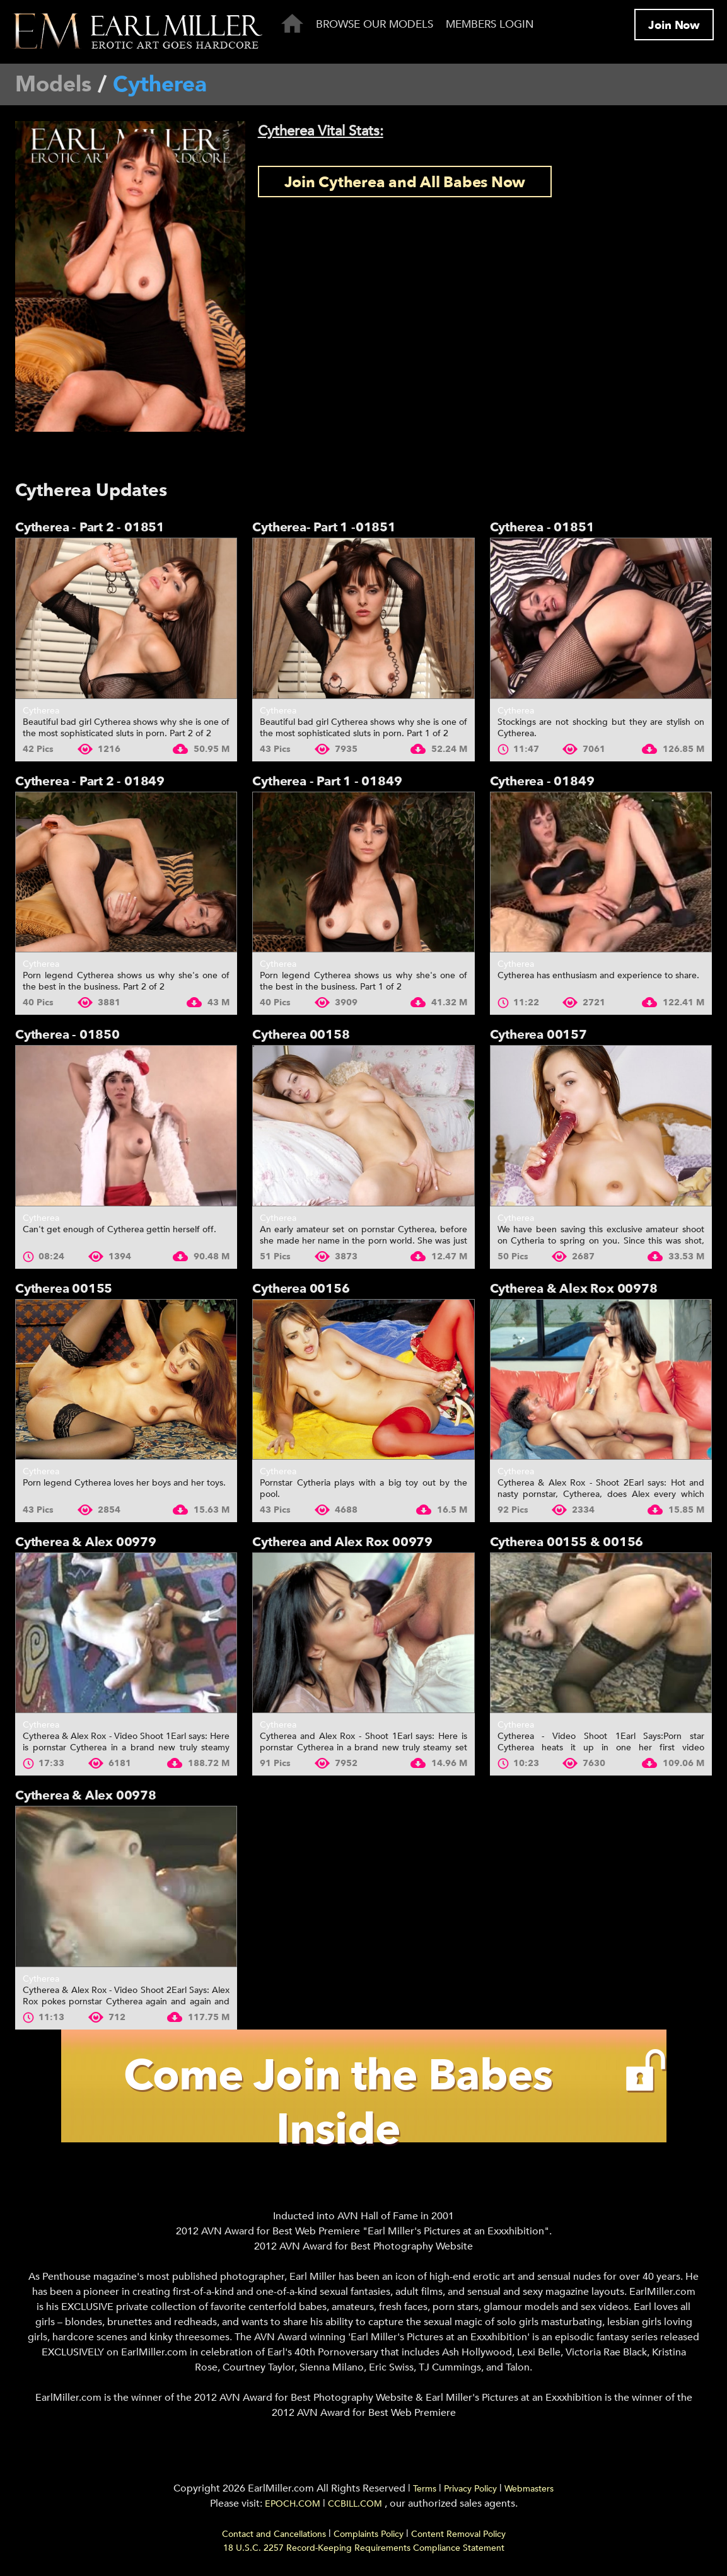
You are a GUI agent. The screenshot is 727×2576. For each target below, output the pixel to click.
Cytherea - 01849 (542, 781)
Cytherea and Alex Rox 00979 (342, 1542)
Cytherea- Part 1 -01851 (323, 527)
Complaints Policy (369, 2538)
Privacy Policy (470, 2492)
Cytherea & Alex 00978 (85, 1795)
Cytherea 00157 (538, 1034)
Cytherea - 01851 (542, 527)
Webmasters (529, 2492)
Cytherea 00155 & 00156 (567, 1542)
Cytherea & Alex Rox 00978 (574, 1288)
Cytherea (41, 711)
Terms (424, 2492)
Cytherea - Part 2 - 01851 (90, 527)
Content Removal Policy (458, 2538)
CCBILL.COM (356, 2508)
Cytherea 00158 (300, 1034)
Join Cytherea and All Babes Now (405, 182)
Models (53, 84)
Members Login (490, 24)
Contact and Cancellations (274, 2538)
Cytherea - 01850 (67, 1034)
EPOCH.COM (292, 2508)
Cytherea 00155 (63, 1288)
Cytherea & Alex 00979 (85, 1542)
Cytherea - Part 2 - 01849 (90, 781)
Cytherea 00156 (300, 1288)
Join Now (674, 25)
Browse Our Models (374, 24)
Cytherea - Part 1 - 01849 (327, 781)
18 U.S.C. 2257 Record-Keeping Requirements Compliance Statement (363, 2552)
